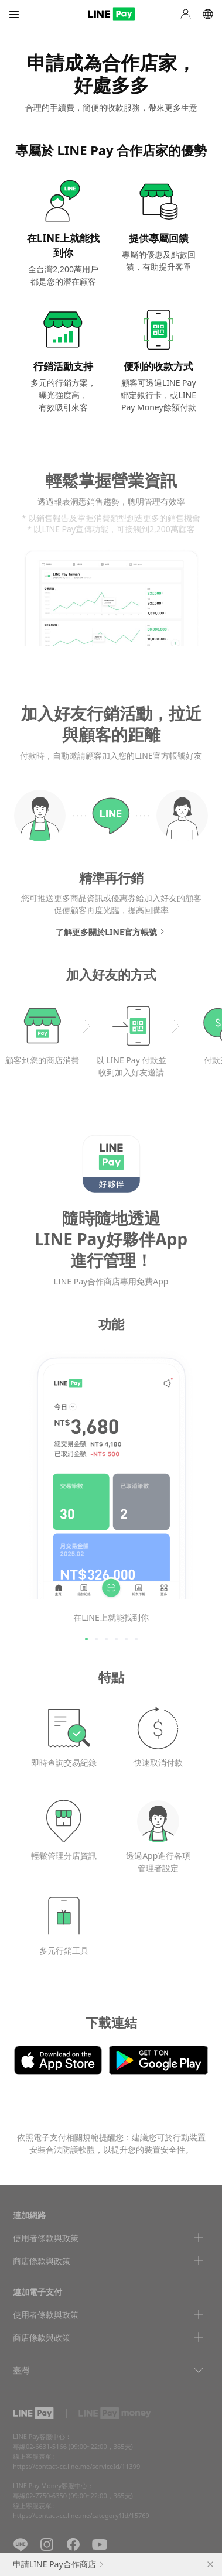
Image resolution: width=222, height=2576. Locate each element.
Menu (14, 14)
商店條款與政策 (41, 2260)
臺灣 (21, 2370)
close (210, 2564)
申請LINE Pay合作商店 (54, 2564)
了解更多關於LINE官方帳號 (106, 931)
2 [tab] (96, 1639)
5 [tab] (126, 1639)
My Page (186, 14)
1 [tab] (86, 1639)
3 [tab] (106, 1639)
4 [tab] (116, 1639)
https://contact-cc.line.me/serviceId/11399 (76, 2466)
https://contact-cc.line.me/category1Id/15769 (81, 2515)
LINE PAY (111, 14)
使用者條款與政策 (45, 2237)
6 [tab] (136, 1639)
